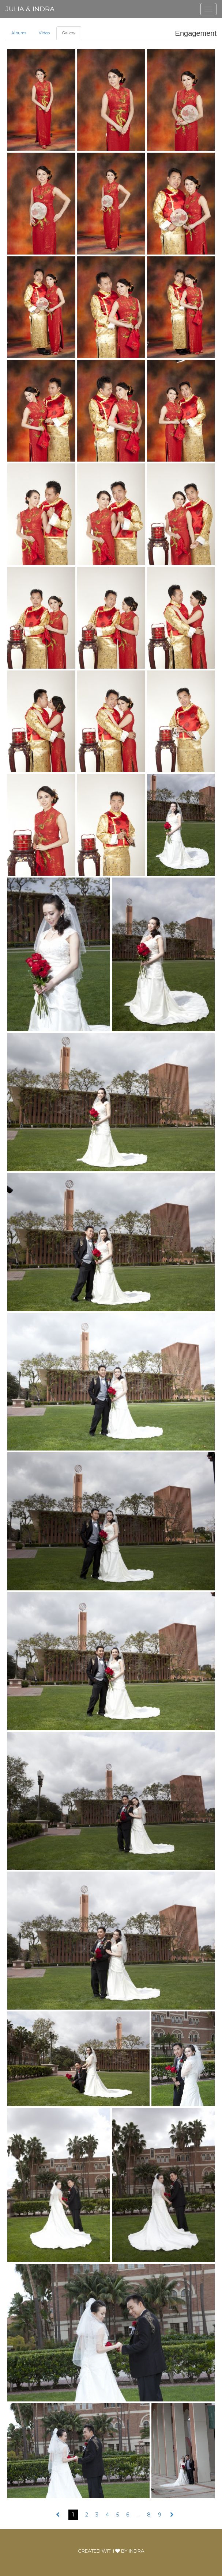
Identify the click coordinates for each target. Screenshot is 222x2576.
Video (44, 32)
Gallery (68, 32)
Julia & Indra (29, 9)
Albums (18, 32)
